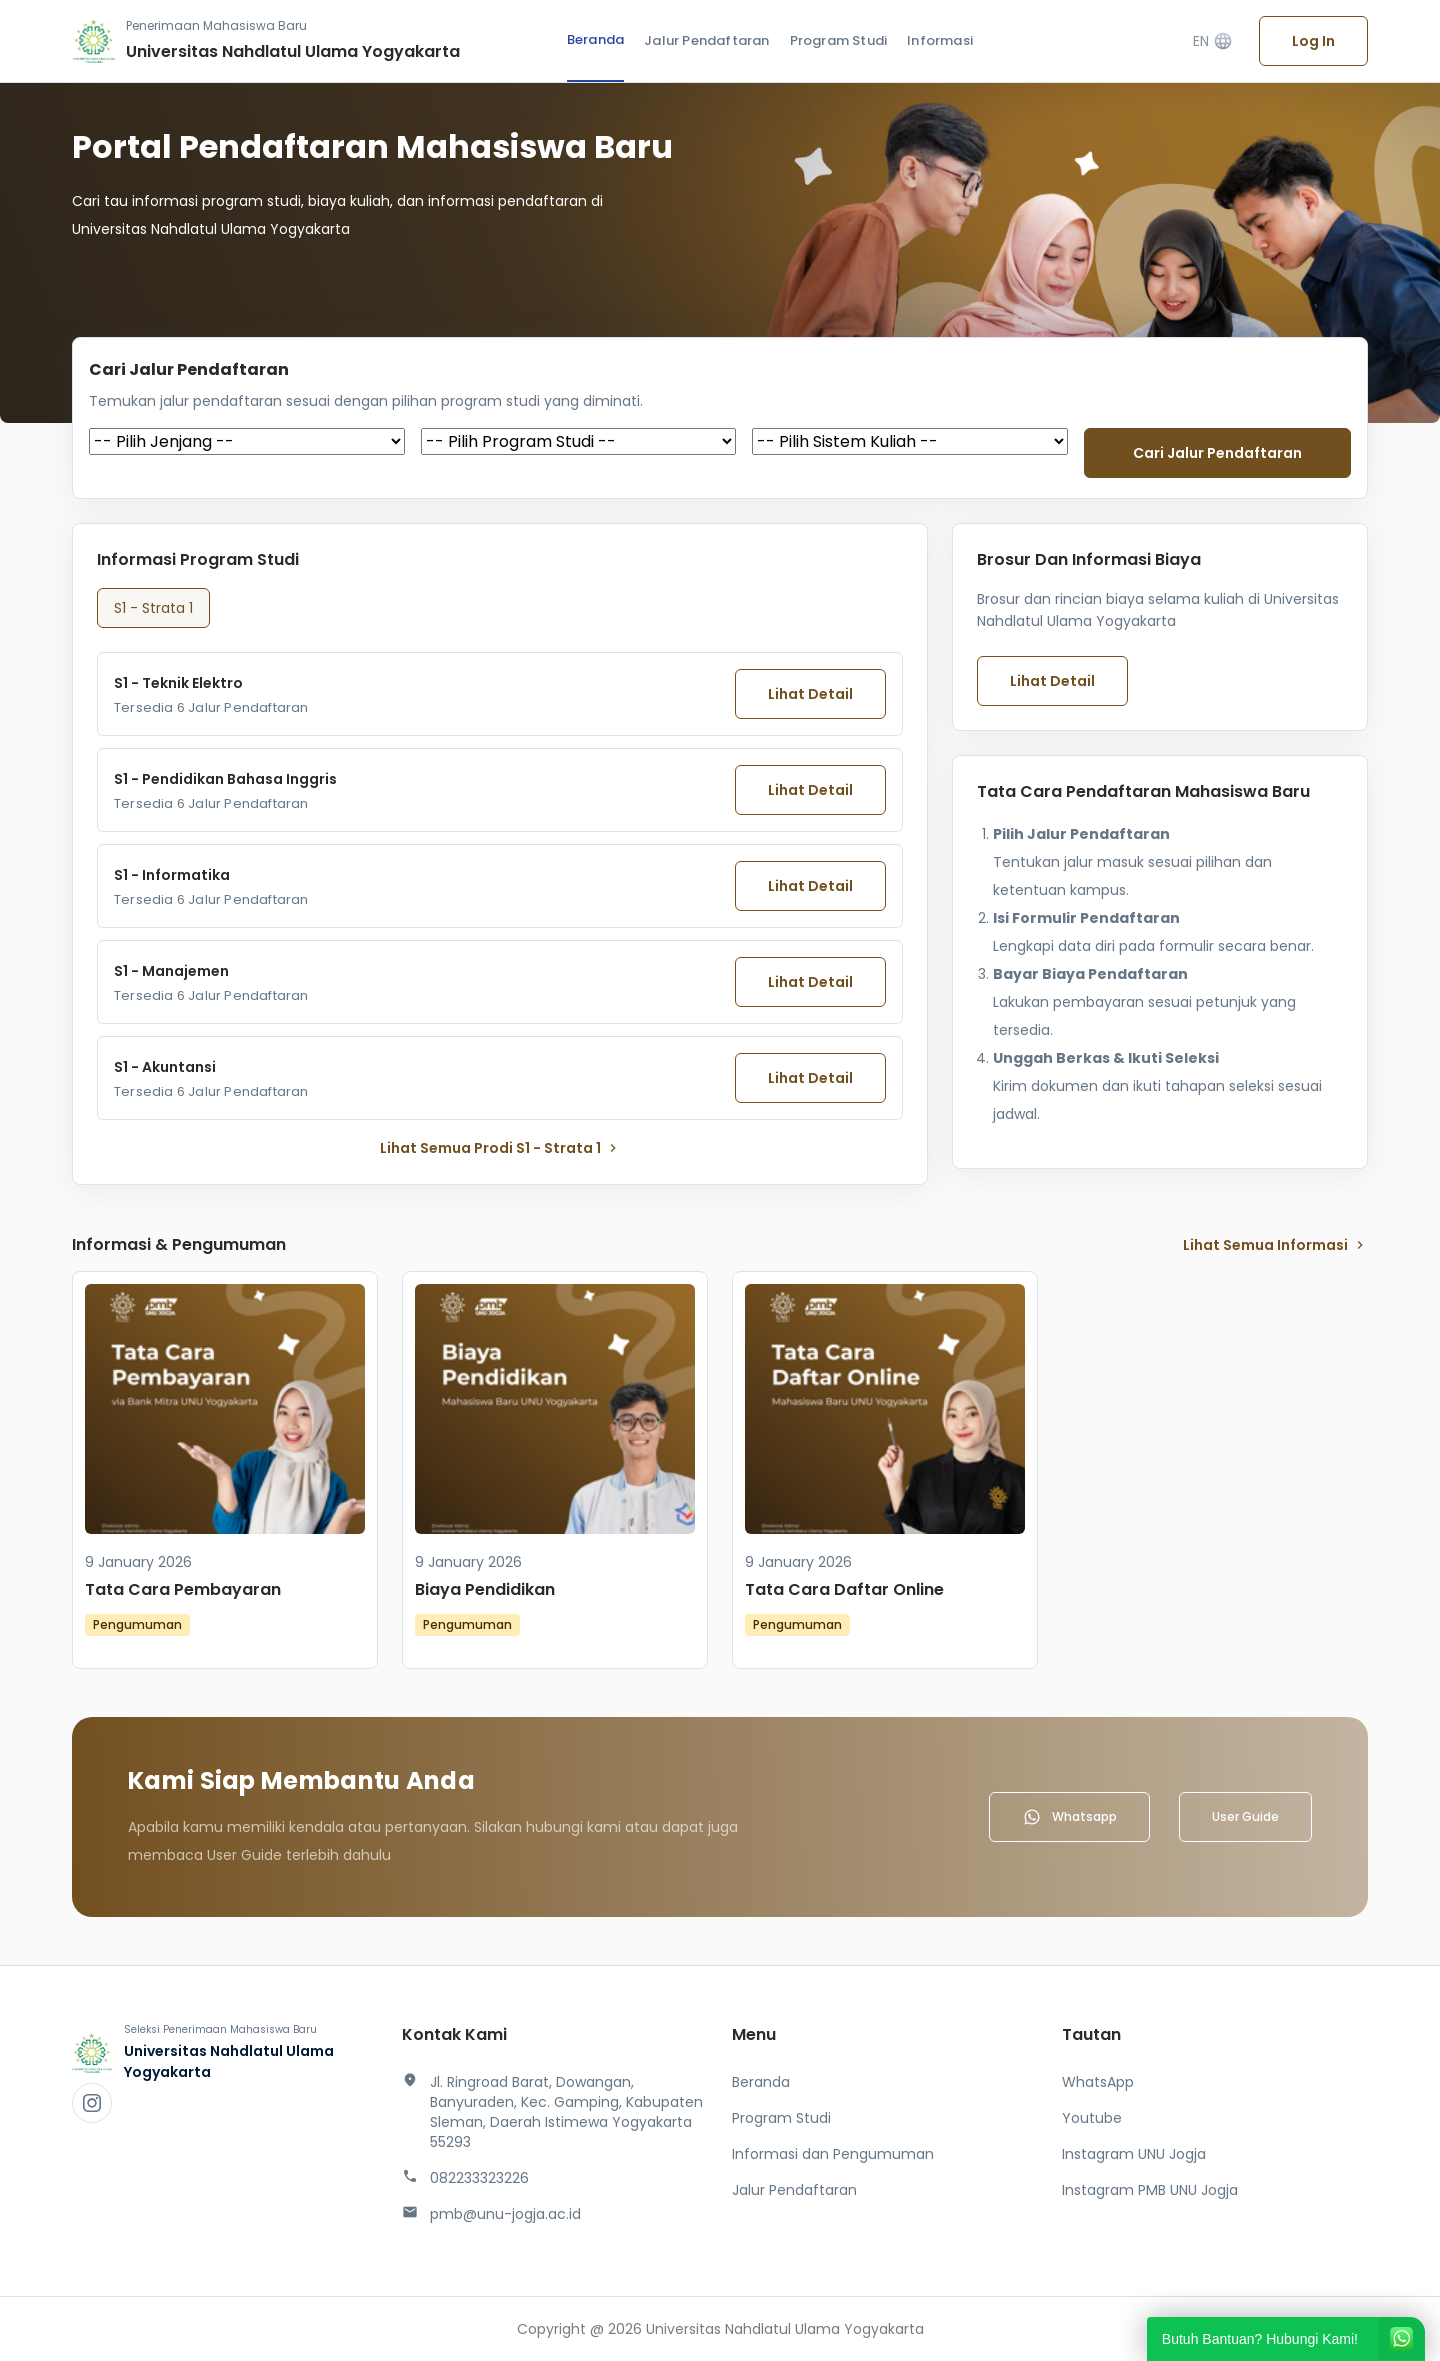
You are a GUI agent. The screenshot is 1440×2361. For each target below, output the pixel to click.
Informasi (940, 40)
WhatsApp (1098, 2082)
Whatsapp (1069, 1817)
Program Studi (839, 40)
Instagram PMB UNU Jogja (1150, 2190)
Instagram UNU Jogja (1134, 2154)
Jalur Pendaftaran (706, 40)
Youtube (1092, 2118)
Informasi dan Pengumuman (833, 2154)
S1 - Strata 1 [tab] (153, 608)
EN (1213, 41)
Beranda (595, 39)
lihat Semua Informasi (1275, 1245)
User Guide (1245, 1816)
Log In (1313, 41)
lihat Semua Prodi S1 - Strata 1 (500, 1148)
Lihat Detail (810, 694)
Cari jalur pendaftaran (1217, 453)
